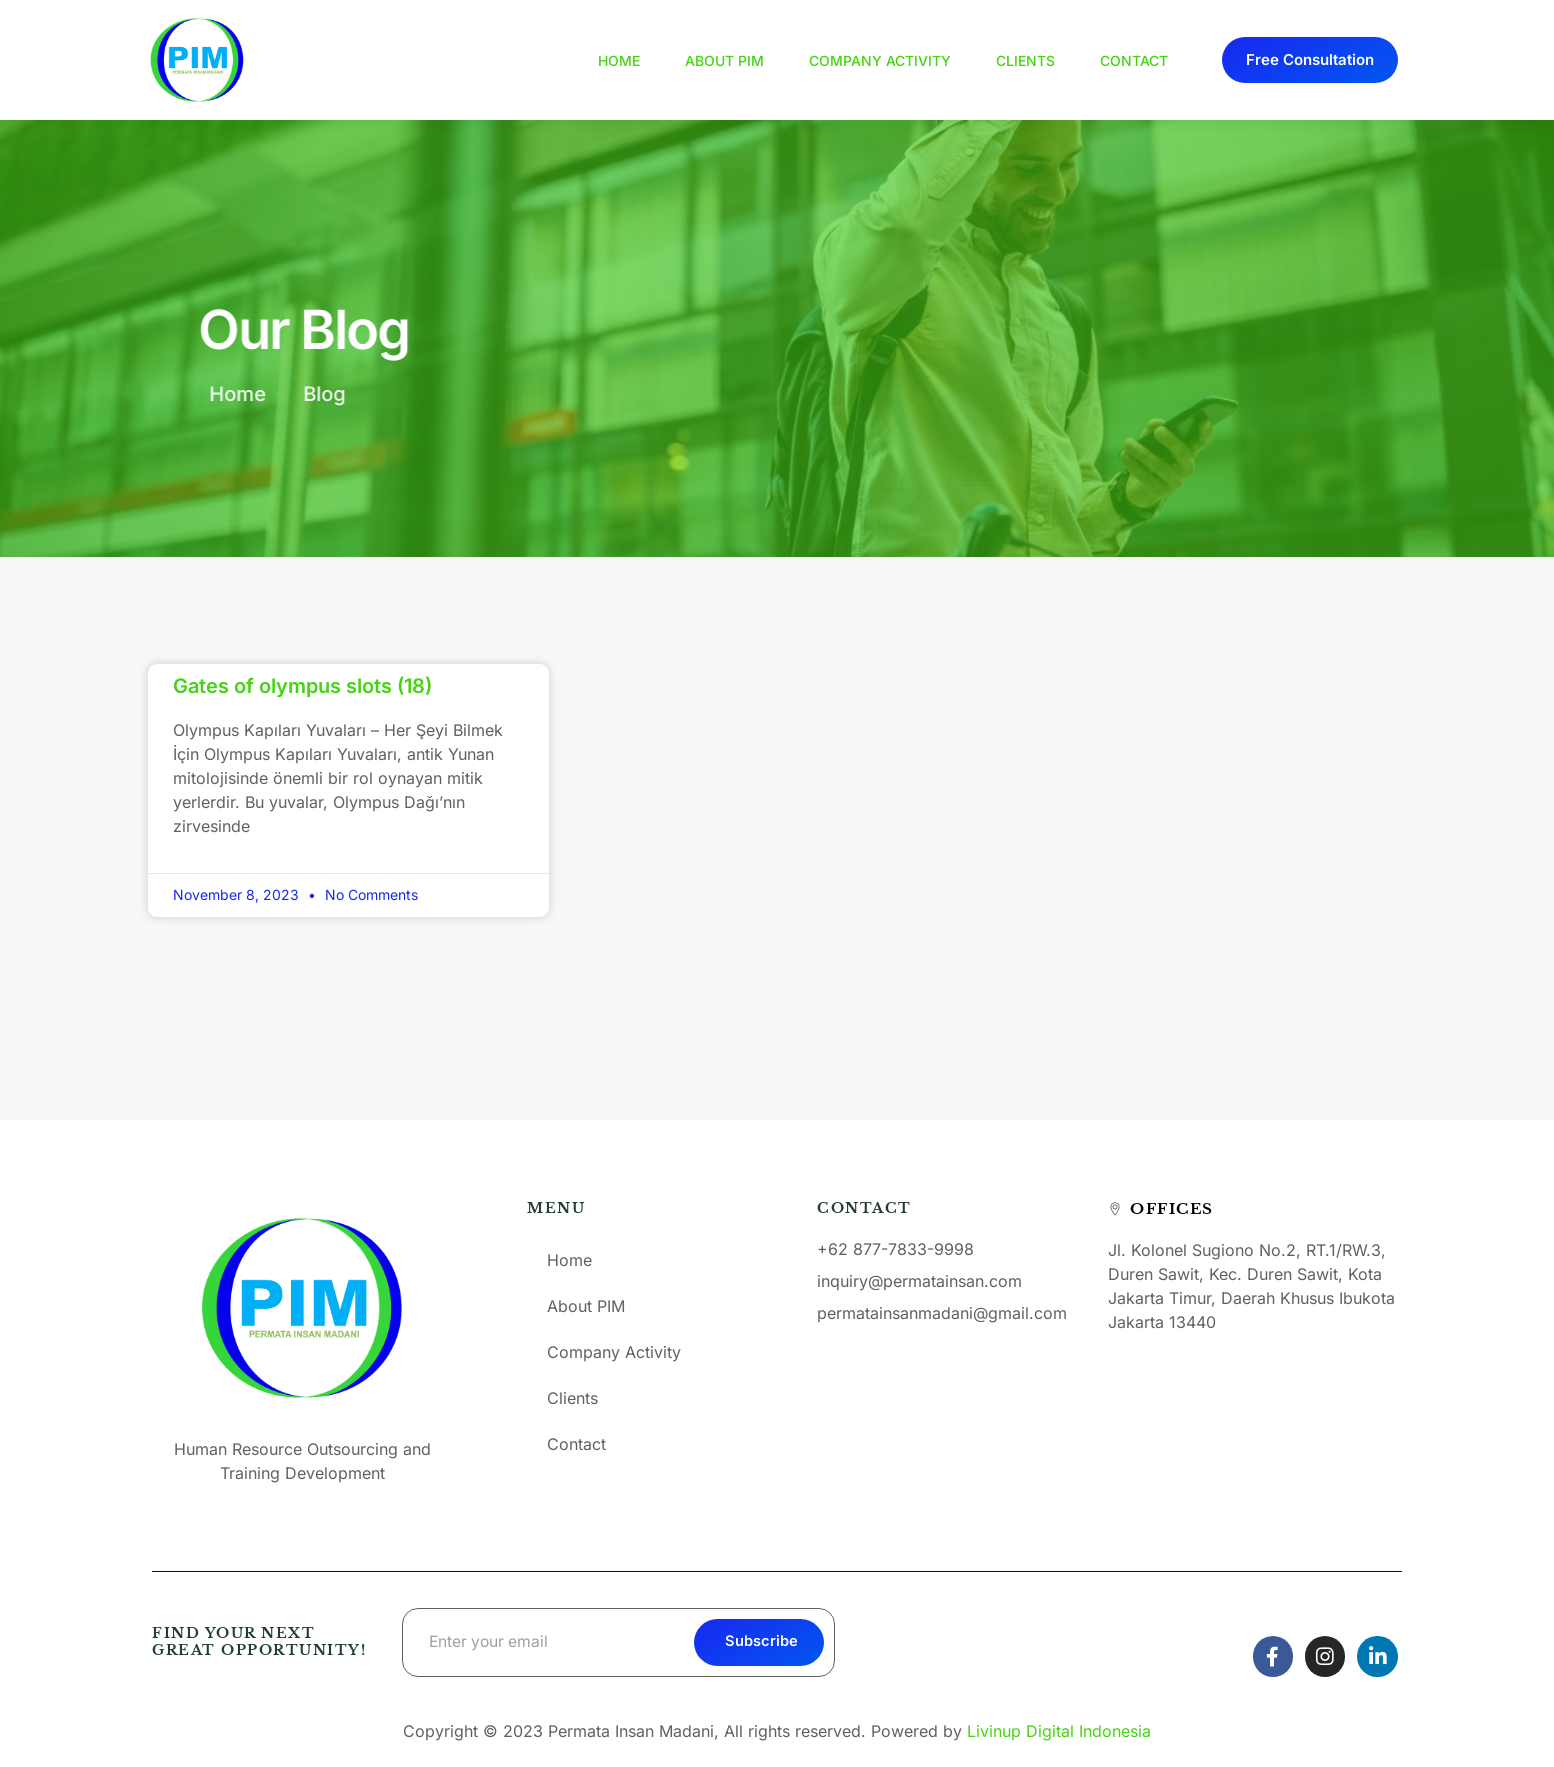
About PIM (724, 60)
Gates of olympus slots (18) (302, 686)
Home (619, 60)
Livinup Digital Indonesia (1059, 1731)
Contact (1134, 60)
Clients (1025, 60)
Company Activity (880, 60)
